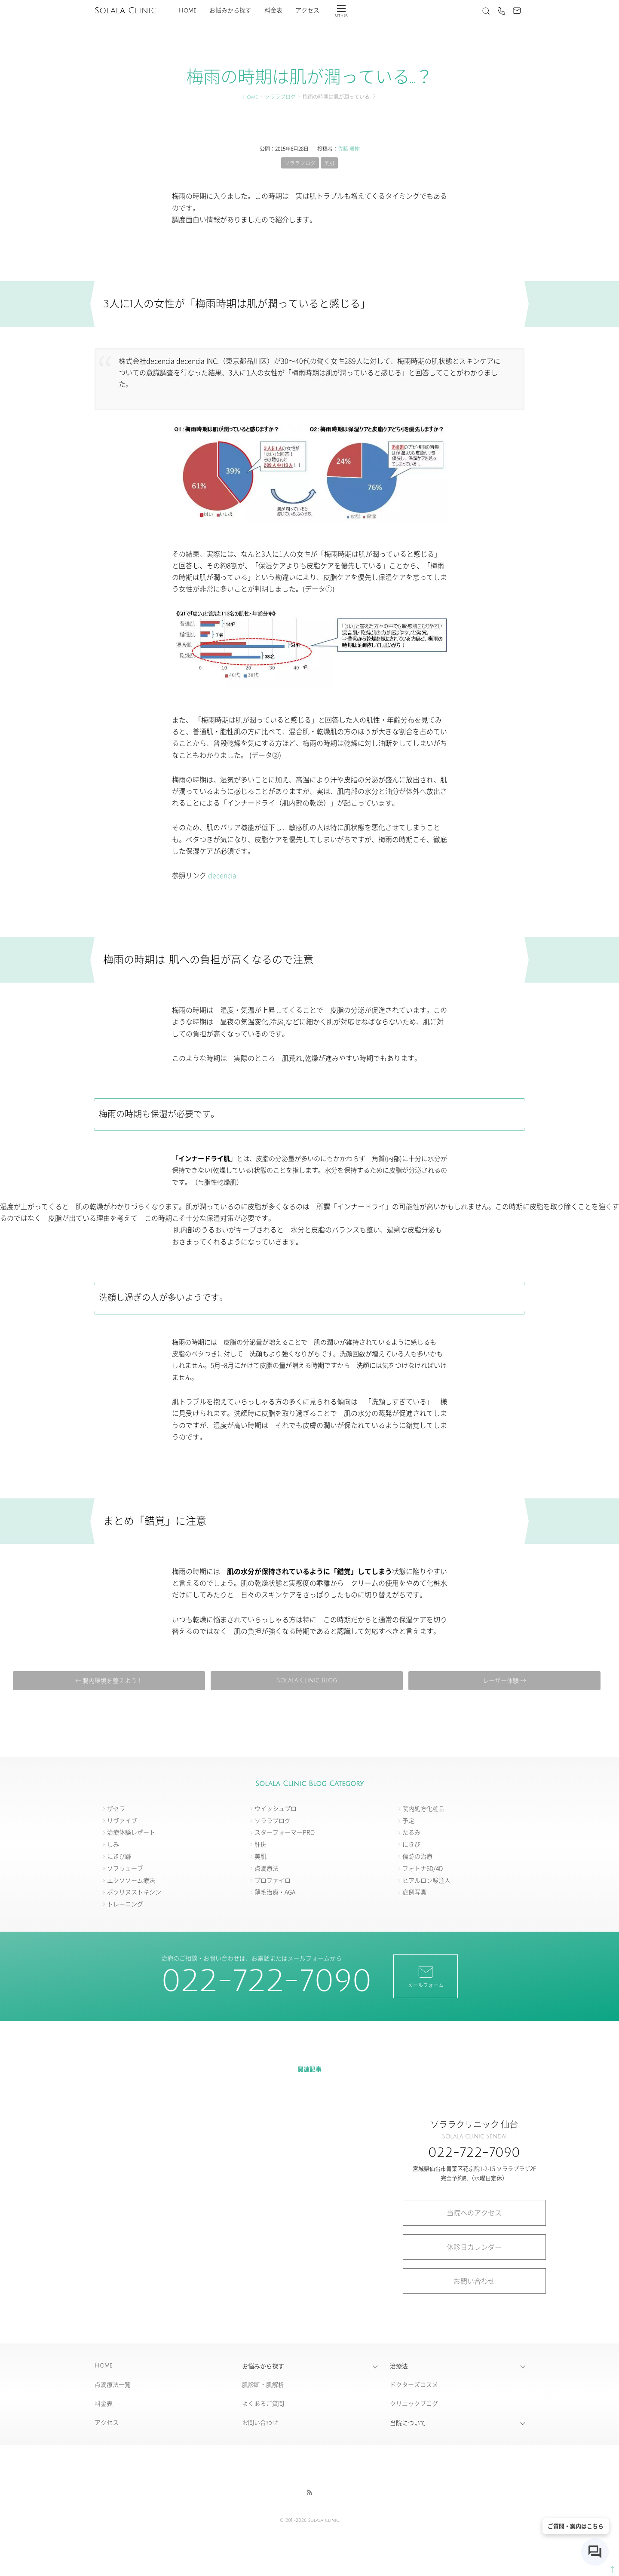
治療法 (399, 2366)
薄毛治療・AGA (274, 1892)
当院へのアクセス (474, 2213)
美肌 (329, 162)
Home (187, 10)
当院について (408, 2422)
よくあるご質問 (263, 2403)
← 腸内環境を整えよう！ (110, 1680)
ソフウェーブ (125, 1868)
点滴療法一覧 (113, 2384)
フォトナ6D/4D (422, 1868)
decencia (222, 875)
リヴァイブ (122, 1820)
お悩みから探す (230, 10)
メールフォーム (426, 1975)
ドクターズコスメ (414, 2384)
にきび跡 (119, 1856)
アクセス (307, 10)
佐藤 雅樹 (349, 148)
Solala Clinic (125, 10)
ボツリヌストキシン (134, 1892)
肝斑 (260, 1844)
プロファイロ (272, 1880)
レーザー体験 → (502, 1680)
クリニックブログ (414, 2403)
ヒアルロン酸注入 (426, 1880)
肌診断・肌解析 (263, 2384)
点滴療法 (266, 1868)
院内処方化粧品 (423, 1808)
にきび (411, 1844)
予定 (408, 1820)
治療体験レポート (131, 1832)
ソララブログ (280, 97)
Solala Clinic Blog (306, 1680)
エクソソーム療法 (131, 1880)
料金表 (273, 10)
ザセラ (116, 1808)
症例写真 (414, 1892)
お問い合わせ (474, 2281)
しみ (113, 1844)
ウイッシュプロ (275, 1808)
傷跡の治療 (417, 1856)
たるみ (411, 1832)
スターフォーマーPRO (284, 1832)
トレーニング (125, 1904)
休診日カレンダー (474, 2247)
